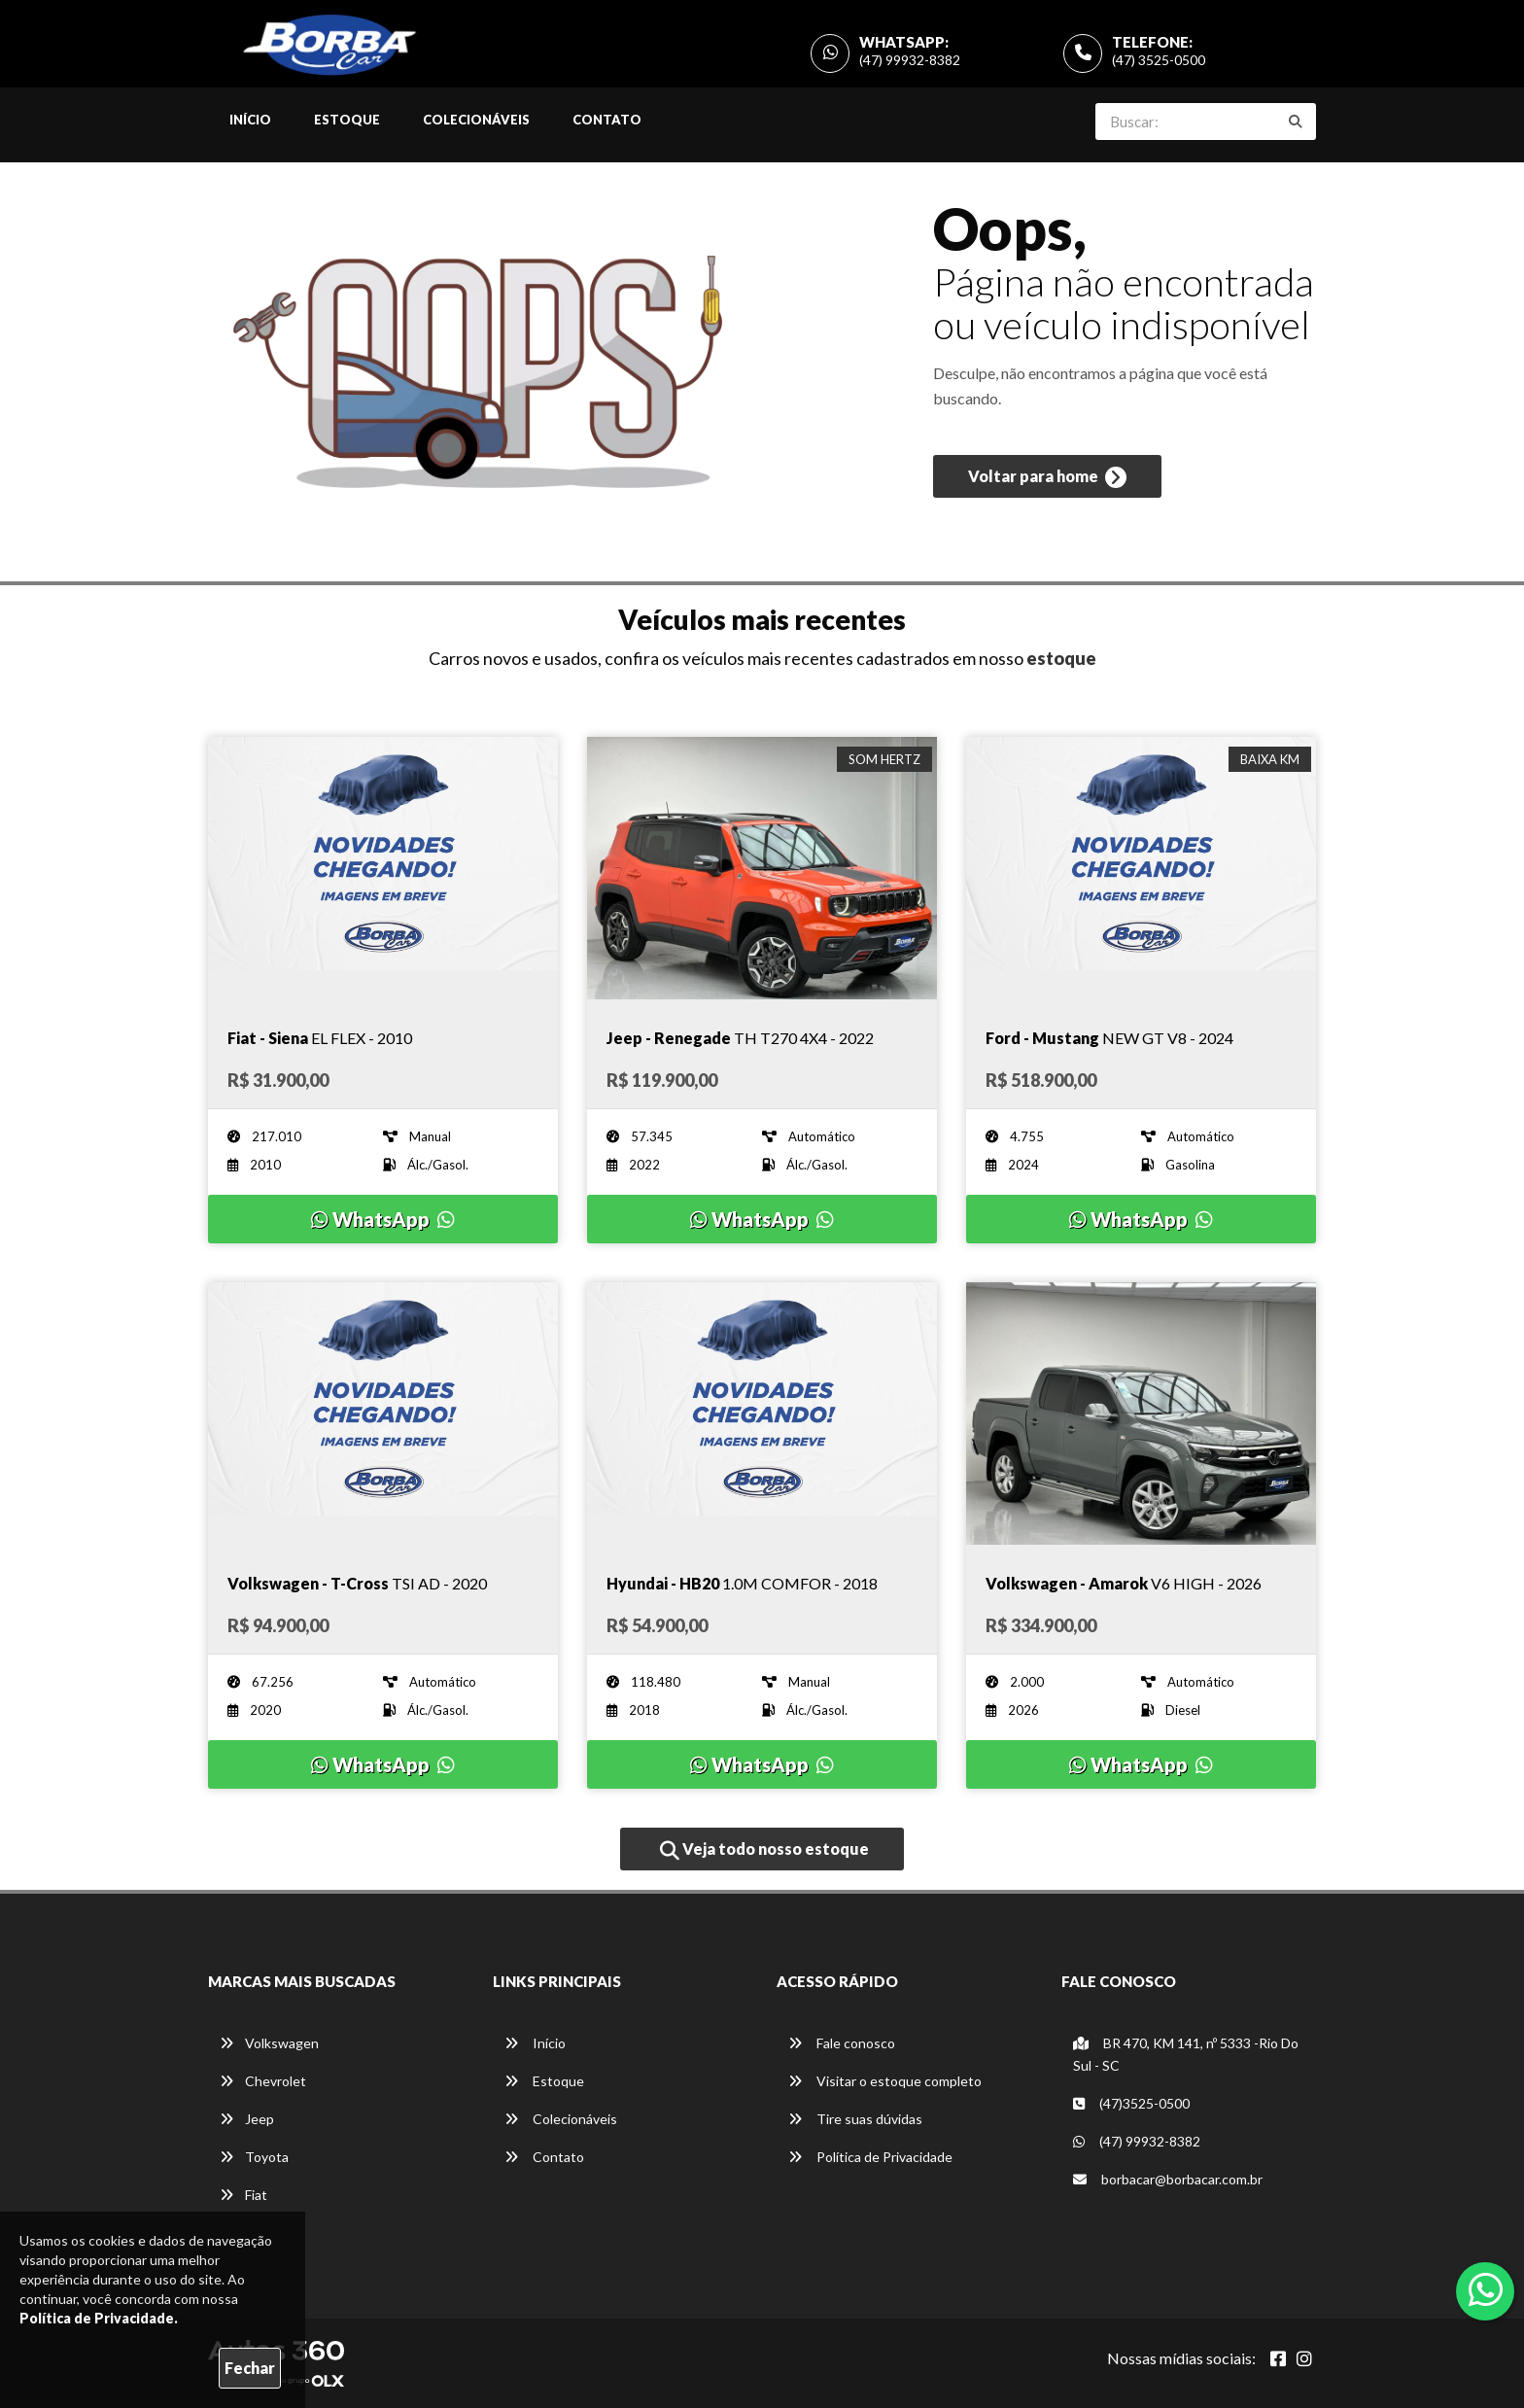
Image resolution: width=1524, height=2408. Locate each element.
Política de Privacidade (870, 2156)
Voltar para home (1047, 477)
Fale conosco (841, 2043)
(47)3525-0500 (1131, 2103)
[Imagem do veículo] (383, 868)
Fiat (243, 2194)
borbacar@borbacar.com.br (1168, 2179)
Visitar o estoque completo (885, 2081)
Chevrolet (263, 2081)
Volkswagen (269, 2043)
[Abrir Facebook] (1278, 2358)
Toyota (254, 2156)
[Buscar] (1295, 121)
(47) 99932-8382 (909, 60)
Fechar (250, 2367)
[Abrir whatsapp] (1486, 2289)
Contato (606, 119)
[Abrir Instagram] (1304, 2358)
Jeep (247, 2119)
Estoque (347, 119)
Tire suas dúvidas (855, 2119)
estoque (1061, 658)
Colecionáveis (476, 119)
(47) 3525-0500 (1158, 60)
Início (250, 119)
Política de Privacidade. (98, 2318)
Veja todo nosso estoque (764, 1850)
